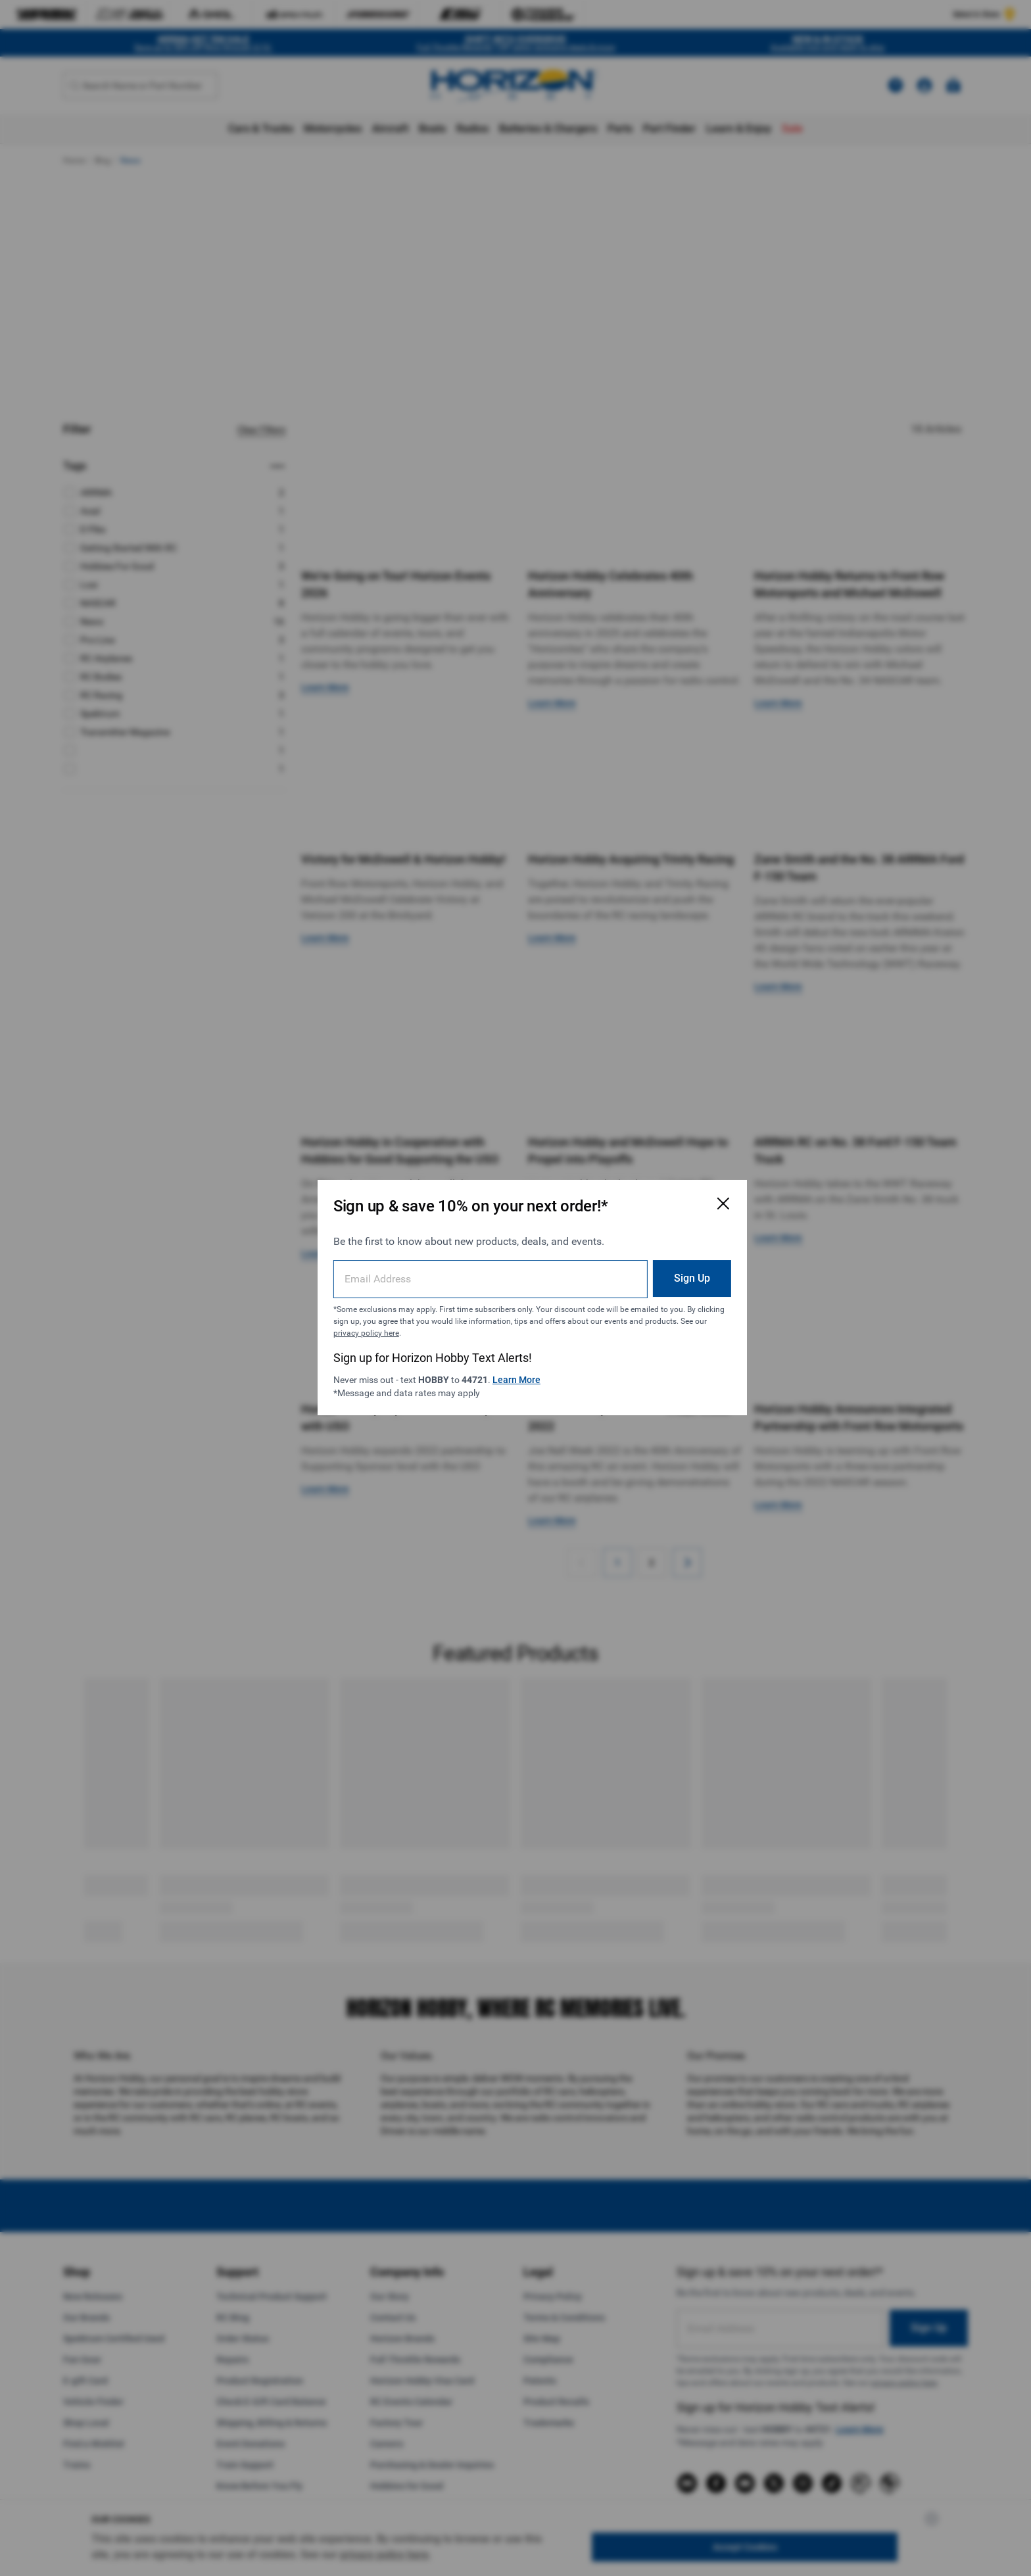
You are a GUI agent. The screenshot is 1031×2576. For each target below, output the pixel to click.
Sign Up (650, 1268)
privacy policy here (479, 1323)
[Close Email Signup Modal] (681, 1194)
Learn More (525, 1370)
